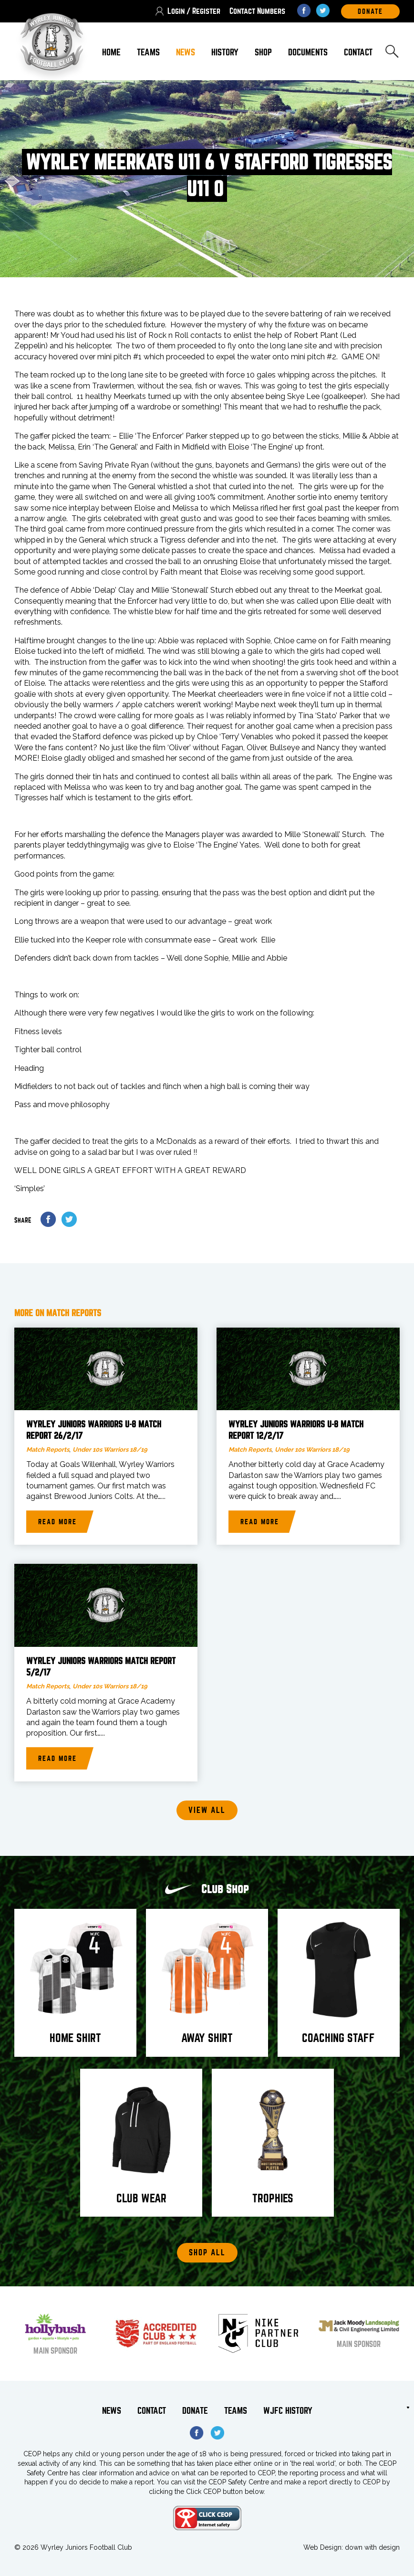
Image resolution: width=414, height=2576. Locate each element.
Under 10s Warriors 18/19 (109, 1449)
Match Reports (47, 1449)
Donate (195, 2410)
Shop (263, 52)
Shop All (207, 2253)
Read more (57, 1521)
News (185, 52)
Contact (358, 52)
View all (207, 1810)
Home (111, 52)
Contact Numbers (257, 11)
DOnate (370, 11)
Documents (308, 52)
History (224, 52)
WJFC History (287, 2410)
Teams (148, 52)
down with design (372, 2547)
